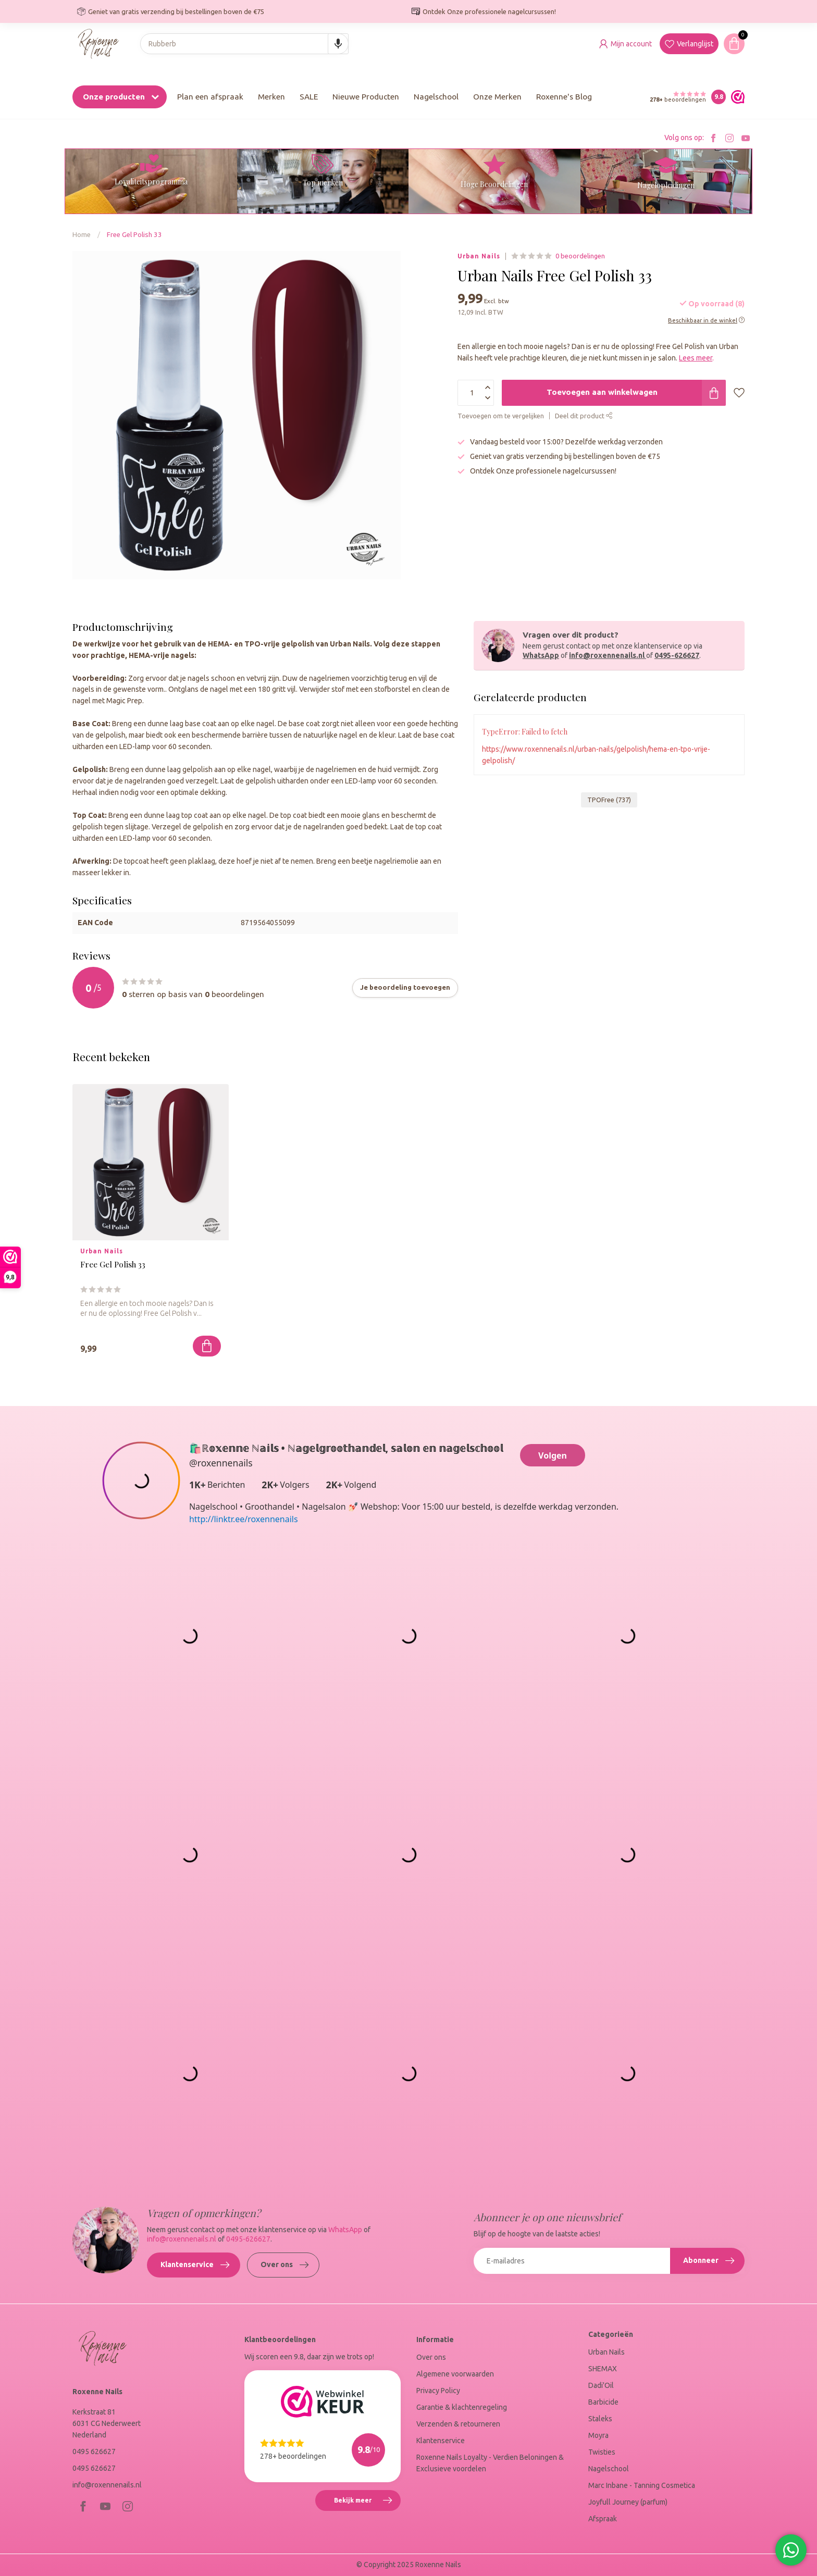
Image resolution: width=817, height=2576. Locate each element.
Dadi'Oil (601, 2385)
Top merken (323, 183)
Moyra (598, 2435)
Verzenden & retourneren (458, 2424)
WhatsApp (541, 655)
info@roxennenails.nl (607, 655)
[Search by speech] (338, 44)
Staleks (600, 2419)
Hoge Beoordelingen (494, 184)
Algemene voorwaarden (455, 2374)
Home (81, 235)
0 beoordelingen (580, 255)
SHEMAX (602, 2369)
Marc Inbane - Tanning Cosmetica (641, 2485)
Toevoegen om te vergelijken (500, 415)
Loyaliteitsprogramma (151, 181)
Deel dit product (584, 415)
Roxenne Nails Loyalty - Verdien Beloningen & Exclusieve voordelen (490, 2463)
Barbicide (603, 2402)
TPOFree (609, 799)
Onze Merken (497, 96)
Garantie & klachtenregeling (461, 2407)
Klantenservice (194, 2265)
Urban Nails (478, 256)
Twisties (601, 2452)
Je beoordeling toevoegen (405, 987)
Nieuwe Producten (365, 96)
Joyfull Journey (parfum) (627, 2502)
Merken (271, 96)
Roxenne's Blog (564, 96)
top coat (194, 815)
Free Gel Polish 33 (134, 235)
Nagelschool (436, 96)
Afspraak (602, 2519)
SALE (309, 96)
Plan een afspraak (210, 96)
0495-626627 (676, 655)
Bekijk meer (367, 2502)
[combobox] (244, 43)
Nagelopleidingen (666, 185)
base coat (199, 723)
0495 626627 (94, 2451)
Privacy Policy (438, 2390)
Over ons (284, 2265)
